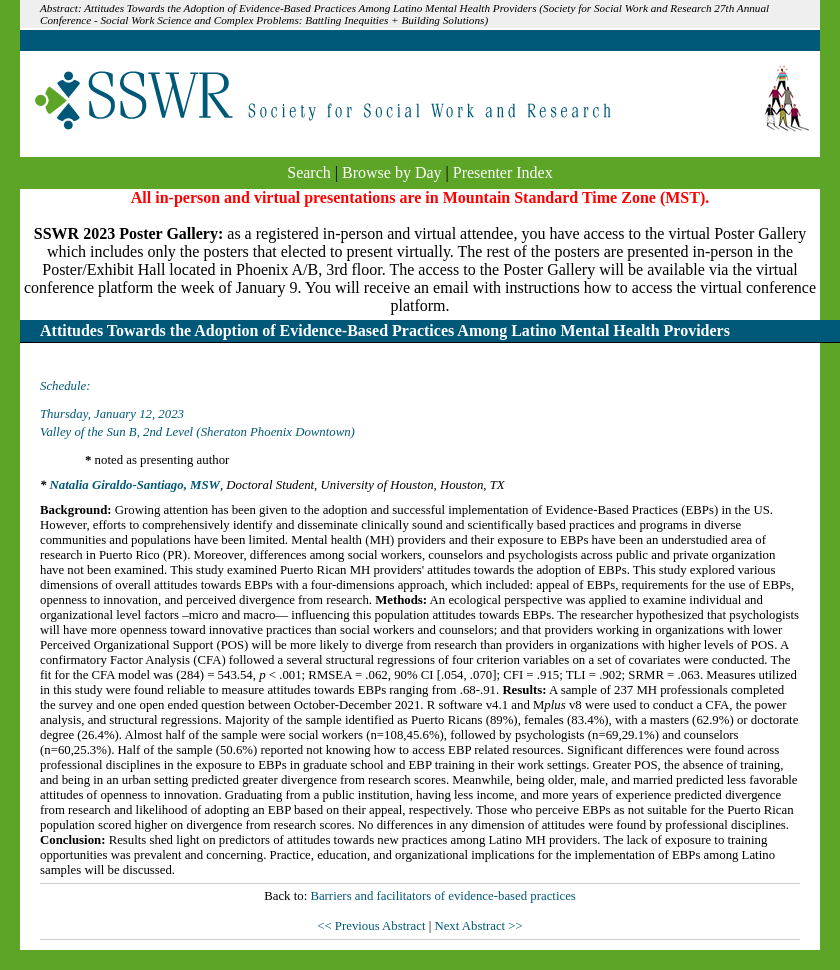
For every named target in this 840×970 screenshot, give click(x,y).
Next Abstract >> (478, 926)
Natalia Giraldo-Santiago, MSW (135, 485)
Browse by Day (392, 172)
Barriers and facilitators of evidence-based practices (442, 896)
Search (309, 172)
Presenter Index (503, 172)
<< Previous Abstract (372, 926)
